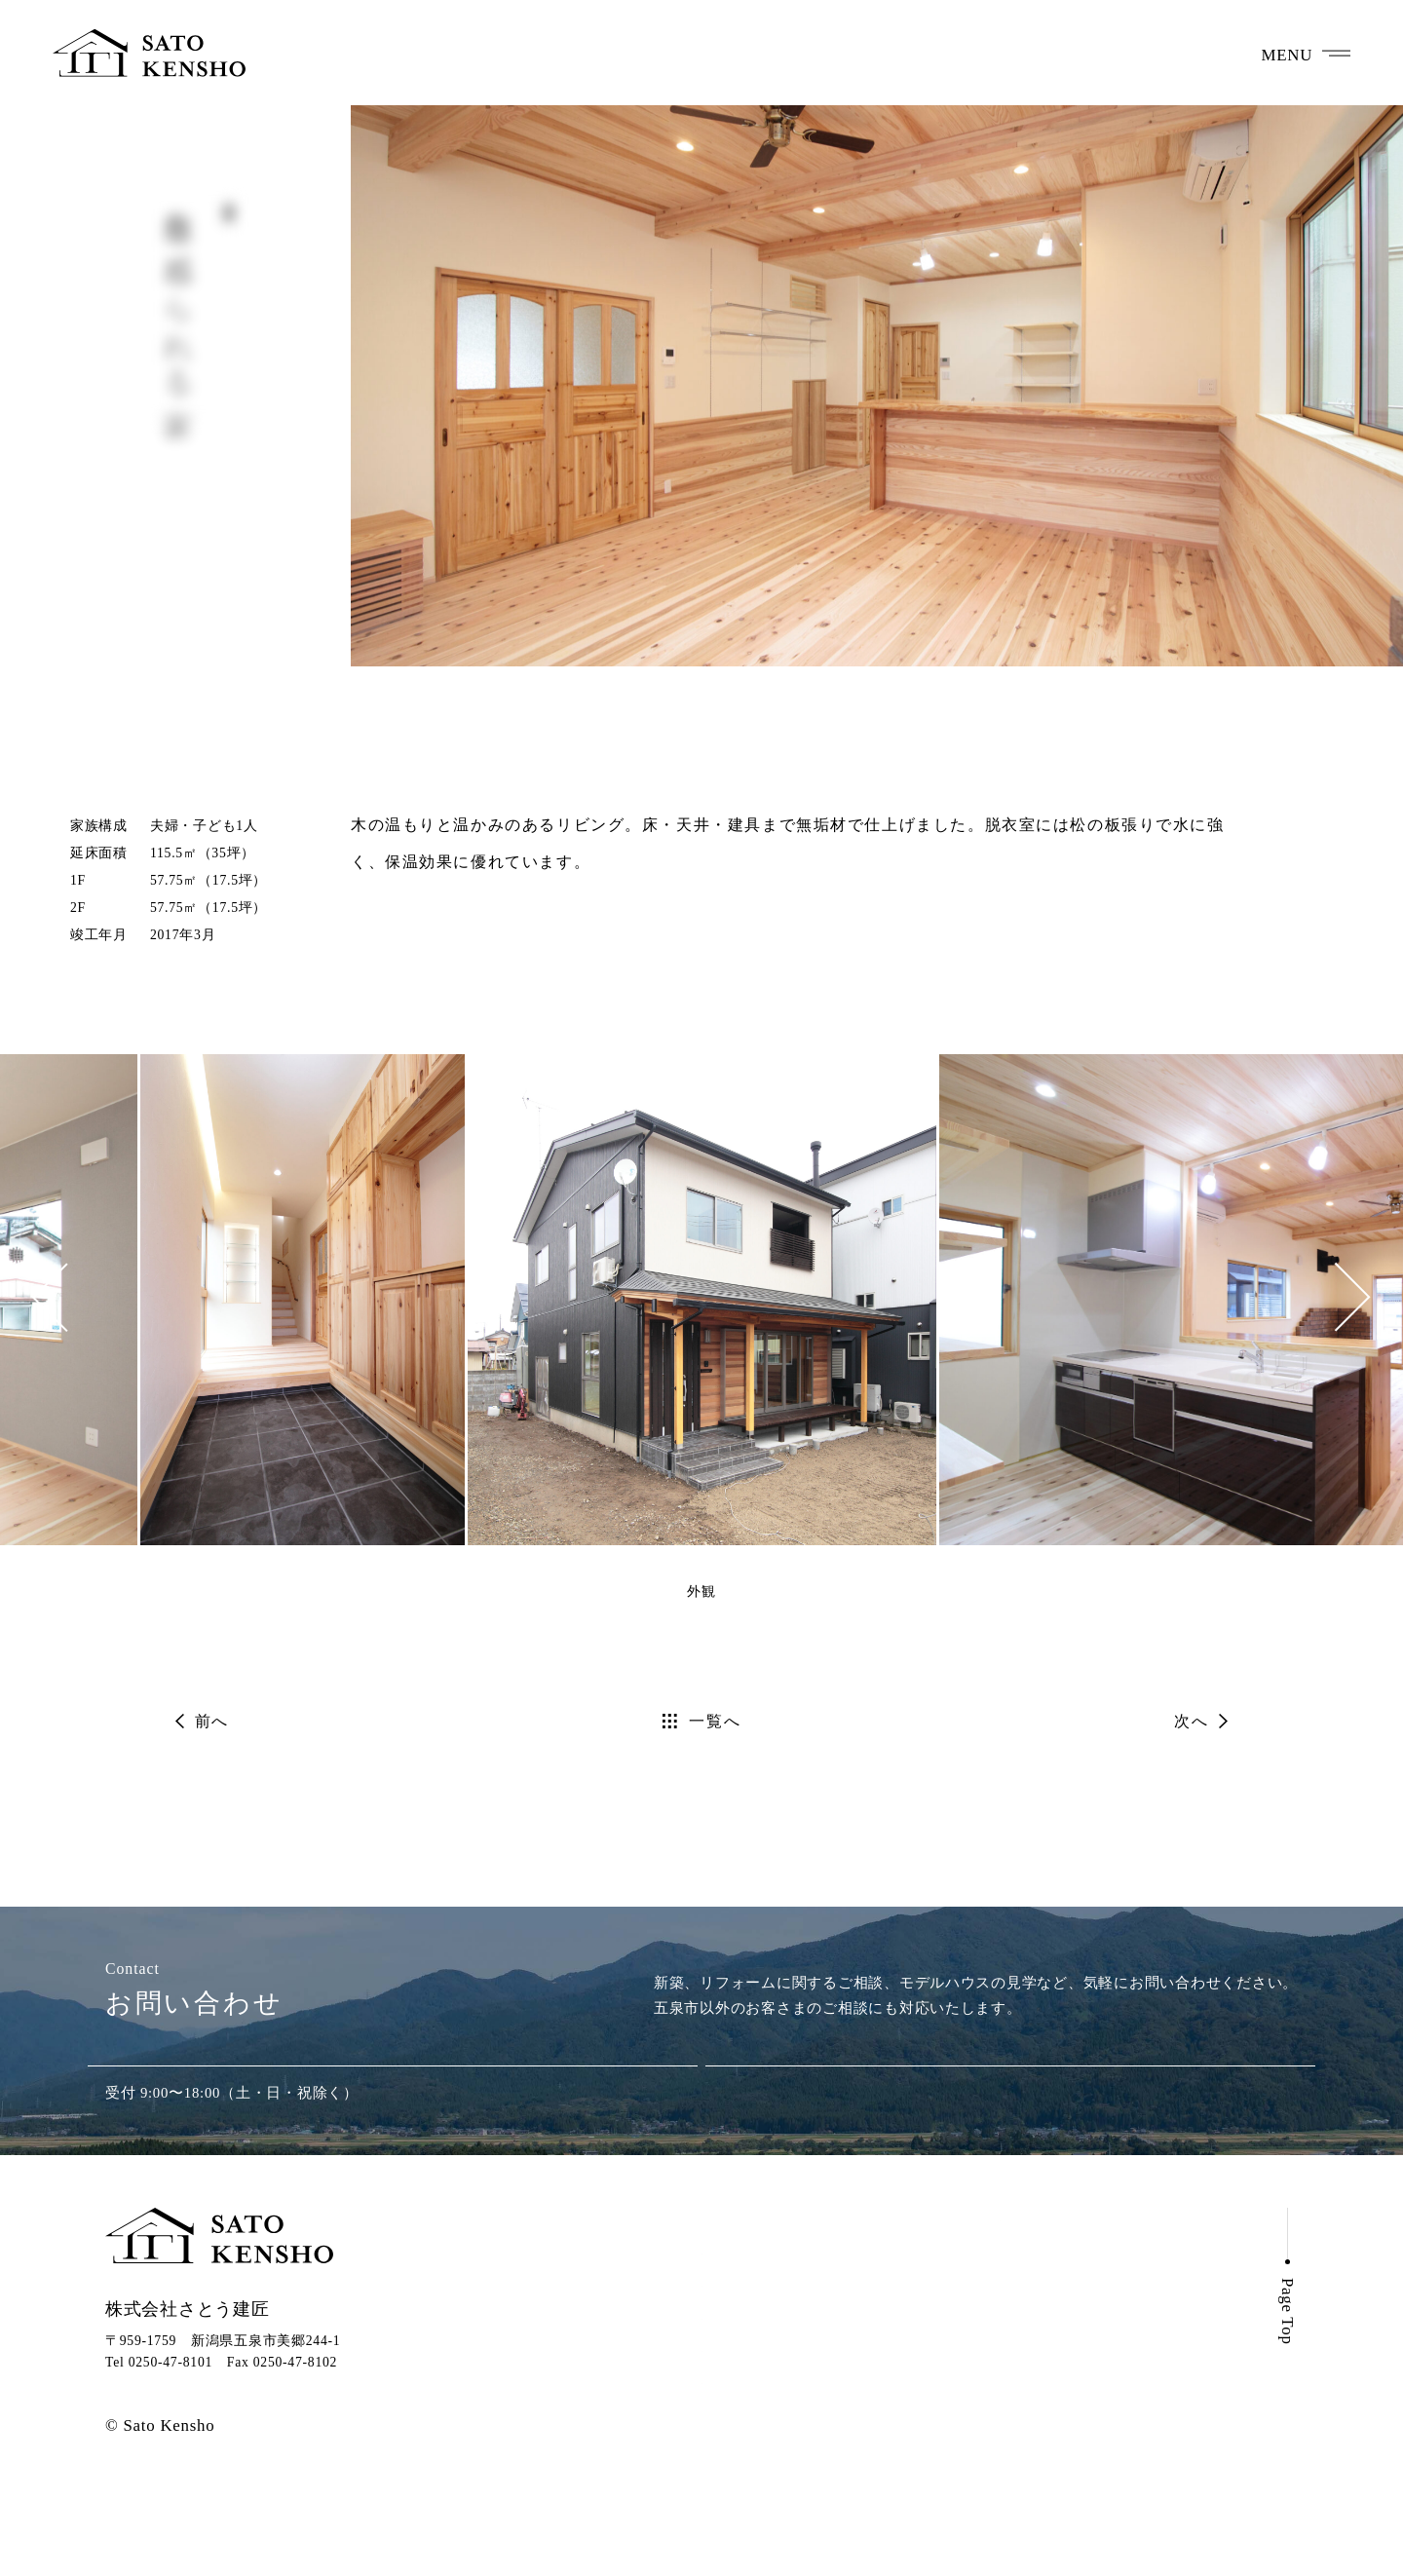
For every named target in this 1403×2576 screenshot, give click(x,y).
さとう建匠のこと (769, 2465)
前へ (212, 1721)
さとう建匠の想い (769, 2336)
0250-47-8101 (393, 2109)
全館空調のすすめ (769, 2433)
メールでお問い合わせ (1010, 2109)
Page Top (1287, 2398)
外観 (701, 1591)
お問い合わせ (1047, 2330)
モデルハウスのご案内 (786, 2401)
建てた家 (736, 2369)
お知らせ (1031, 2303)
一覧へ (714, 1721)
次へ (1191, 1721)
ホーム (727, 2303)
